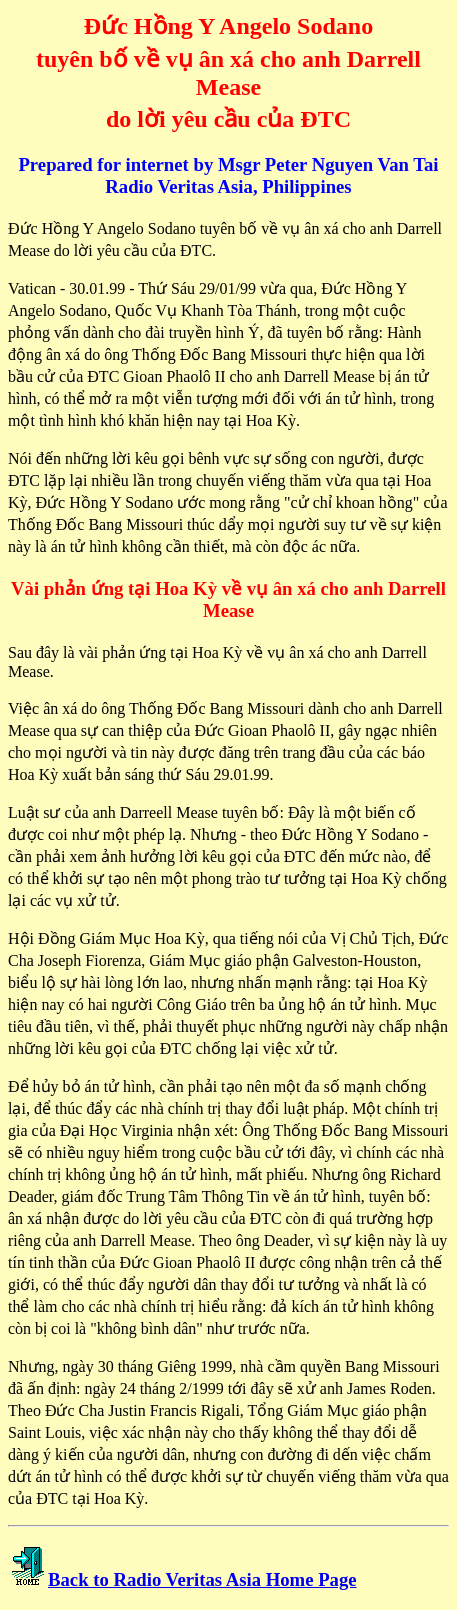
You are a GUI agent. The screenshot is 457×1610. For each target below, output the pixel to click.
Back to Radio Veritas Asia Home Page (202, 1579)
